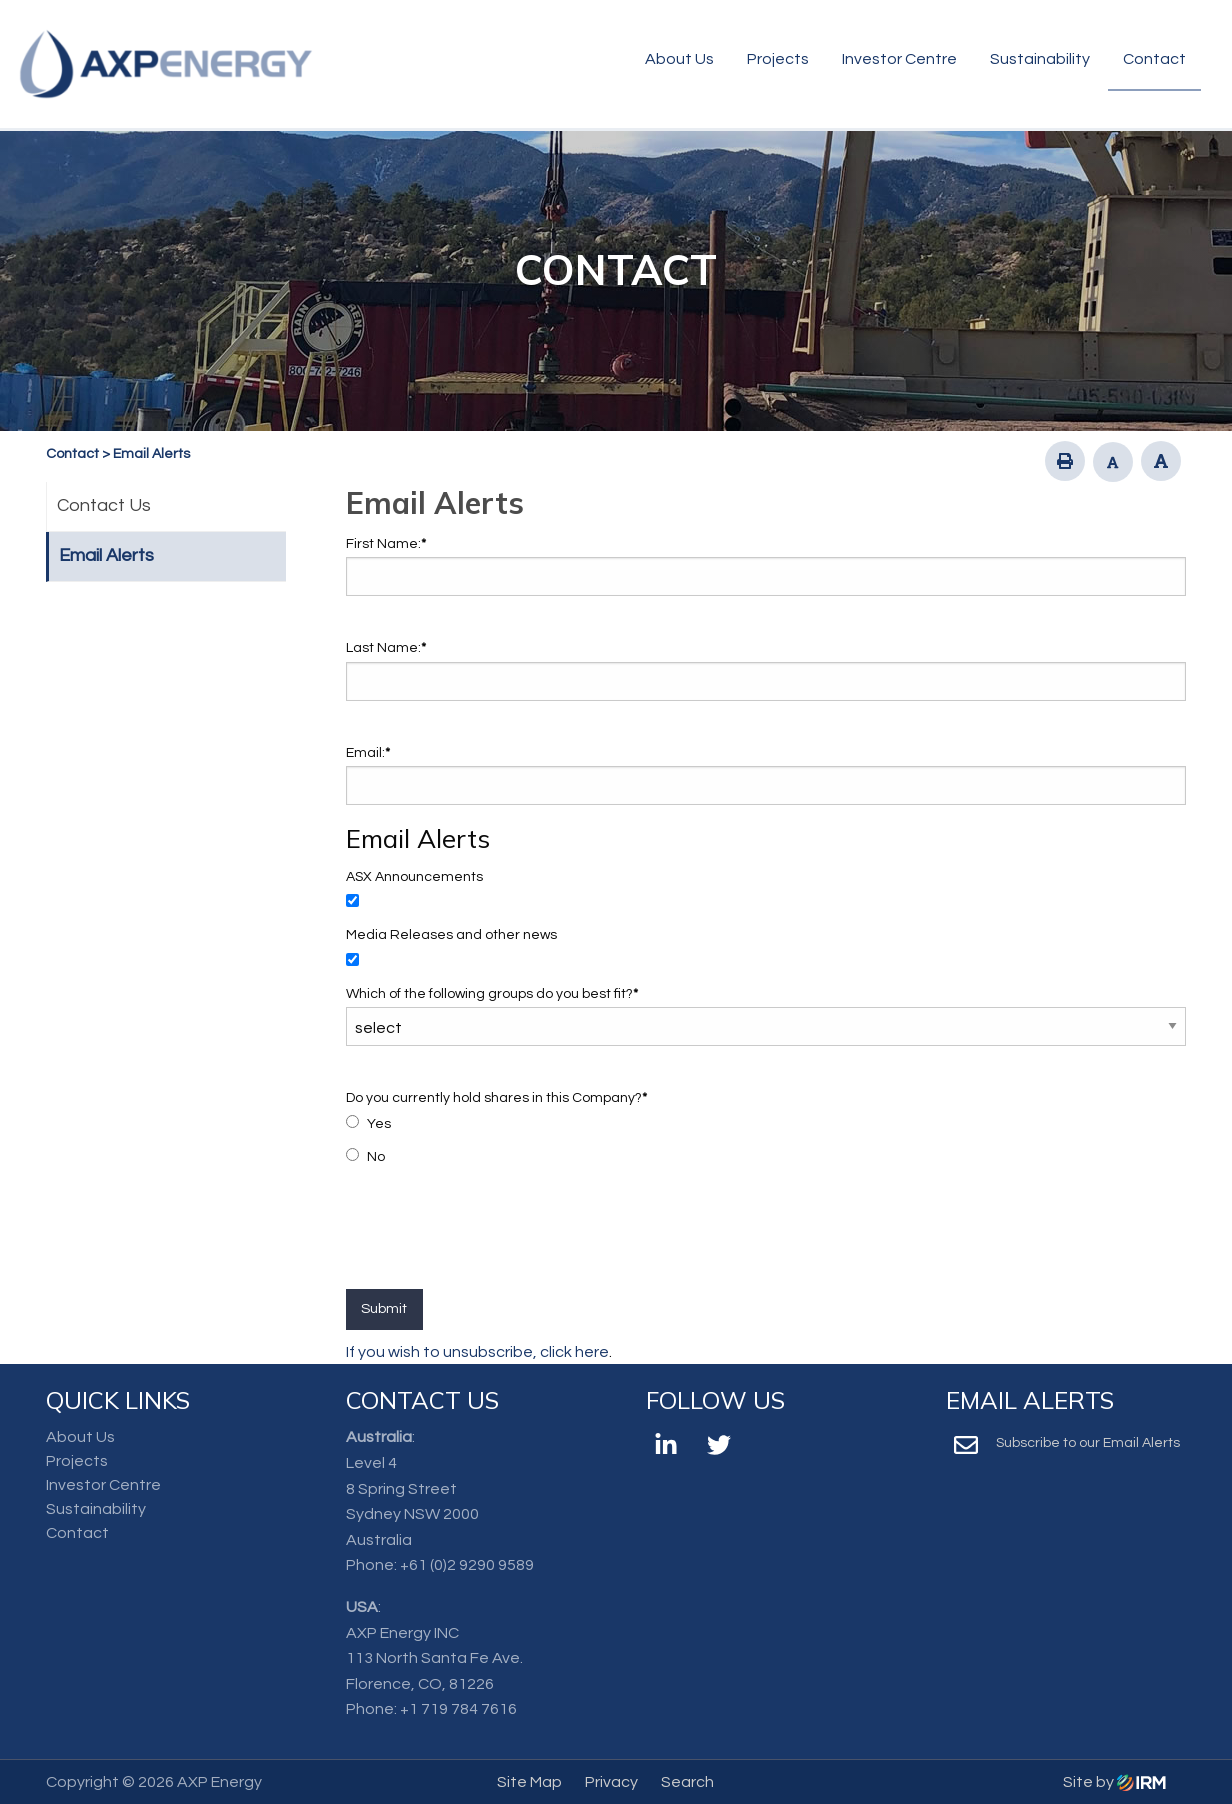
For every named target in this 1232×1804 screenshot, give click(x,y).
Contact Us (104, 505)
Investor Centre (899, 59)
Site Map (529, 1782)
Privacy (611, 1782)
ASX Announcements (414, 877)
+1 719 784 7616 (458, 1709)
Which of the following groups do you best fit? (492, 994)
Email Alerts (106, 555)
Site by (1114, 1782)
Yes (379, 1124)
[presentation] (498, 1240)
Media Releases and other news (451, 935)
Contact (1154, 59)
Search (687, 1782)
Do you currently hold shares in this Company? (496, 1098)
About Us (679, 59)
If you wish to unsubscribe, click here (477, 1352)
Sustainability (1040, 59)
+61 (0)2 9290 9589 (467, 1565)
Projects (778, 59)
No (376, 1157)
